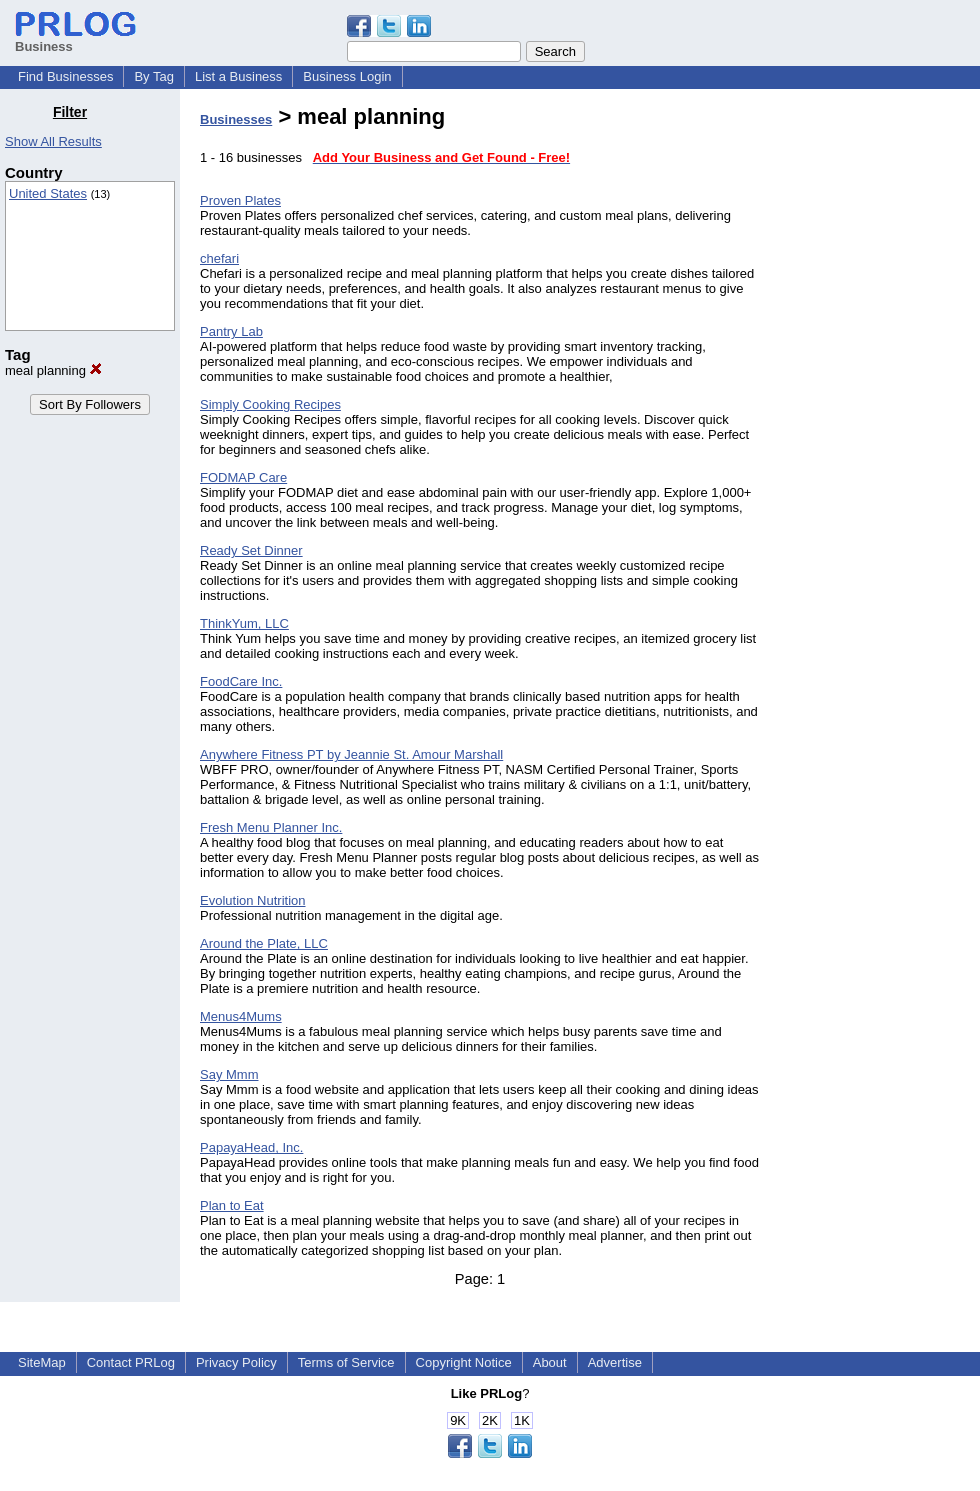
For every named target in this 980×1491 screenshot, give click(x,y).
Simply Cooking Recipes (270, 404)
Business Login (347, 76)
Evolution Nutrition (253, 900)
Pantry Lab (231, 331)
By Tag (154, 76)
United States (48, 193)
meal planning (53, 370)
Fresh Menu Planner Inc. (271, 827)
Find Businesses (65, 76)
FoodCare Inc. (241, 681)
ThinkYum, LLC (244, 623)
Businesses (236, 119)
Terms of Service (346, 1362)
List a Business (238, 76)
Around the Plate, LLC (264, 943)
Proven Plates (240, 200)
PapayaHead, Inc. (251, 1147)
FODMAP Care (243, 477)
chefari (219, 258)
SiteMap (42, 1362)
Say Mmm (229, 1074)
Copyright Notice (464, 1362)
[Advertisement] (878, 404)
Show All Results (53, 141)
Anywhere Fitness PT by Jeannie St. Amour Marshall (351, 754)
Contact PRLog (131, 1362)
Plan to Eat (232, 1205)
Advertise (615, 1362)
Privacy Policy (236, 1362)
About (550, 1362)
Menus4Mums (241, 1016)
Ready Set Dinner (251, 550)
